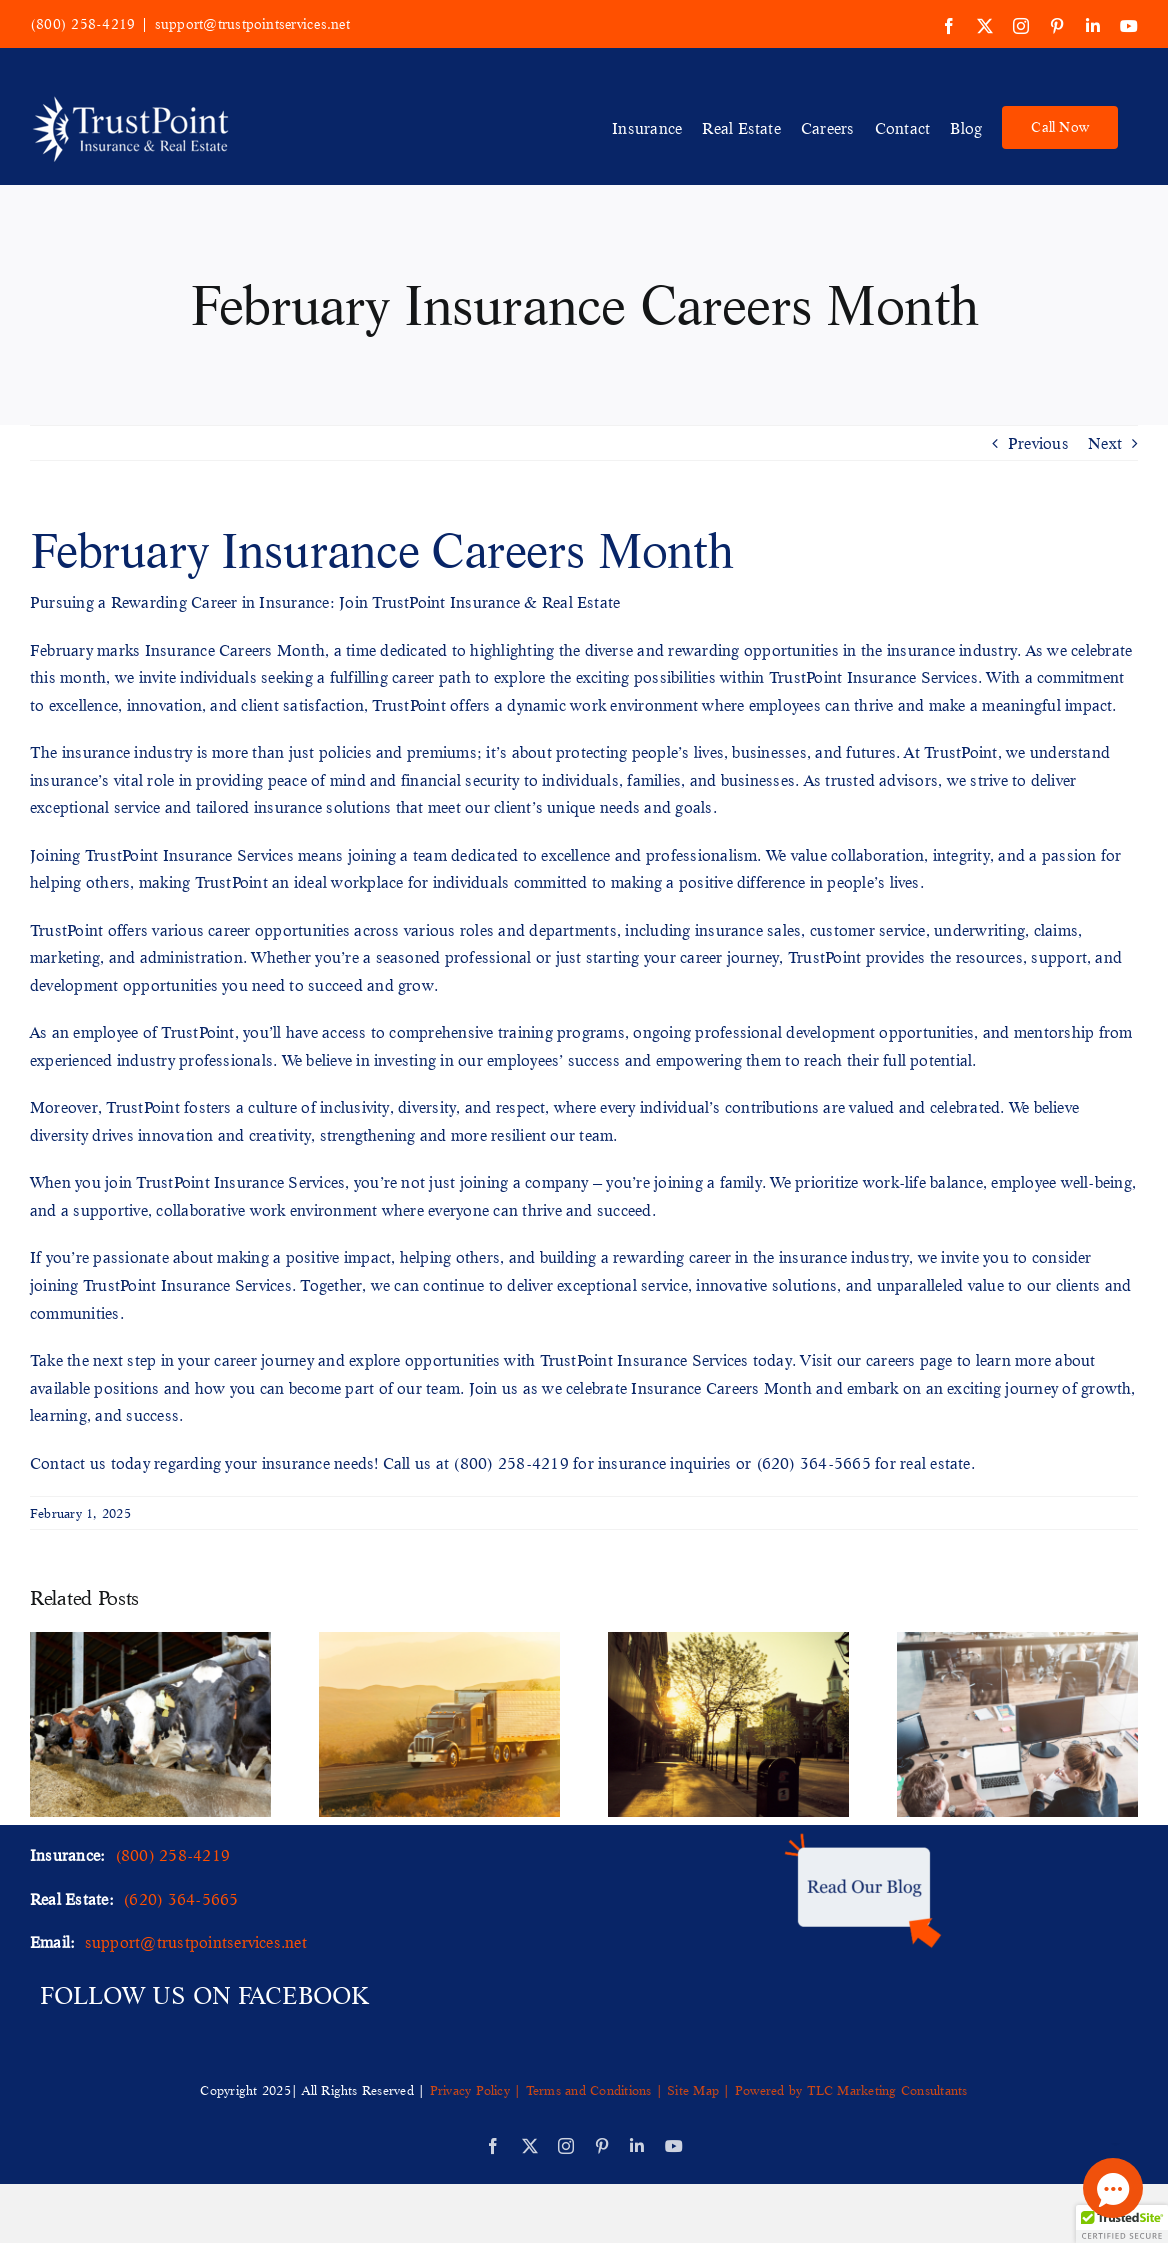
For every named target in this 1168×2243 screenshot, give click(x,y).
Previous (1038, 442)
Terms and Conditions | (594, 2090)
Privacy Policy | (478, 2090)
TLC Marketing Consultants (887, 2090)
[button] (1122, 2224)
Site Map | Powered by (735, 2090)
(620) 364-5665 (813, 1462)
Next (1105, 442)
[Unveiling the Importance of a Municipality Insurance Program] (728, 1642)
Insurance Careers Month (235, 649)
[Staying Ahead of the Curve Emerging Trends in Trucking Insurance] (439, 1642)
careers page (909, 1359)
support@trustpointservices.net (252, 24)
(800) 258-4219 (82, 24)
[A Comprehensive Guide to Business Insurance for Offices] (1017, 1642)
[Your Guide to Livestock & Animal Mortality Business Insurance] (150, 1642)
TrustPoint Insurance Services (873, 676)
